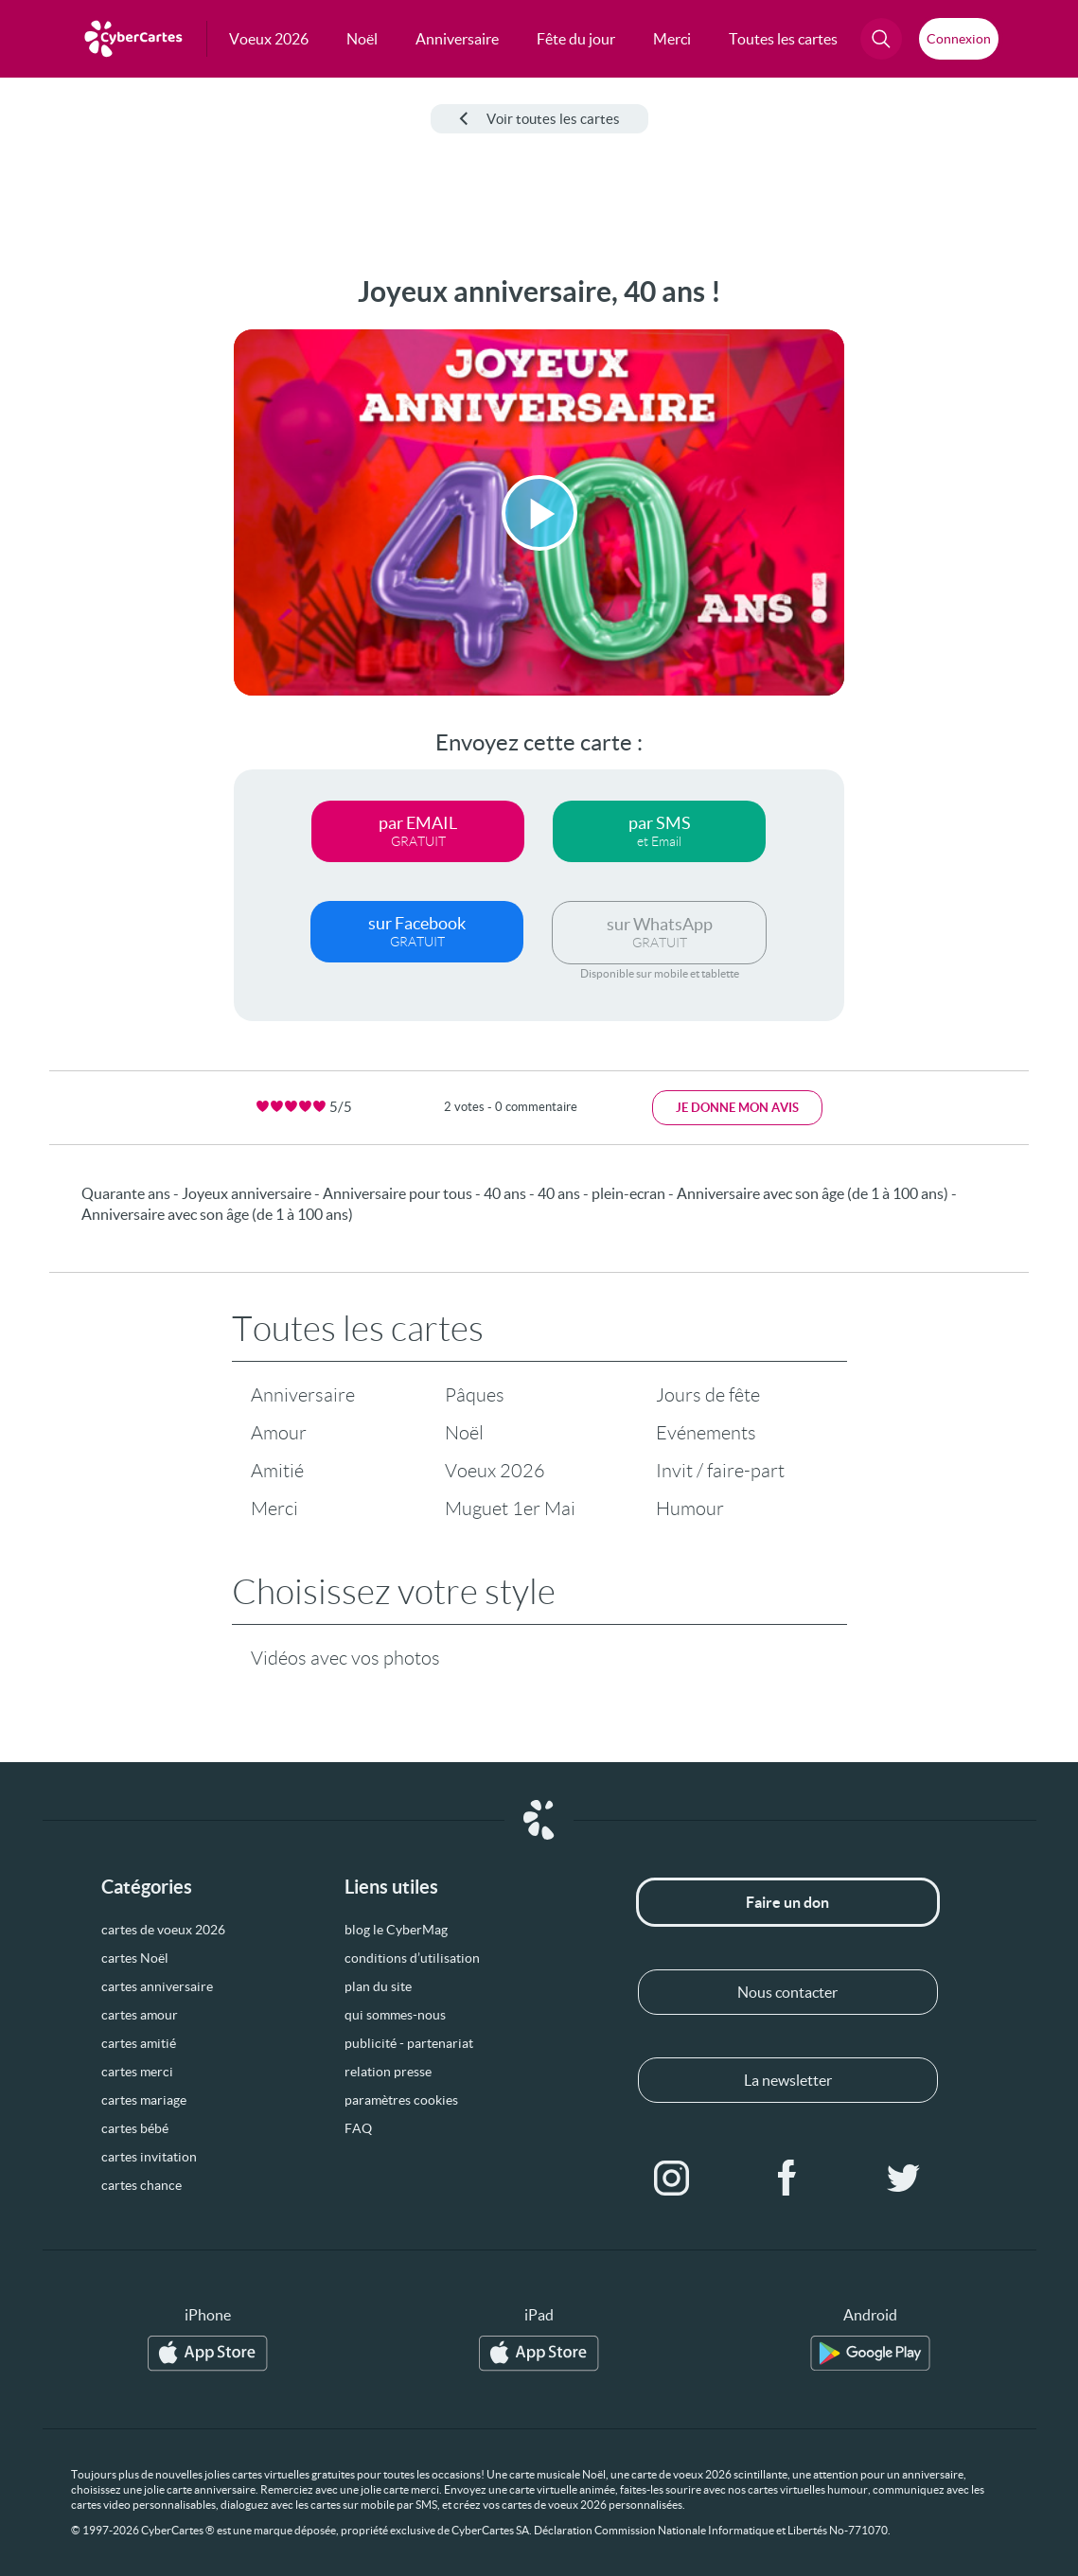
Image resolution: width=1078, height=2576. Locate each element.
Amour (279, 1432)
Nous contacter (787, 1992)
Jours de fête (708, 1395)
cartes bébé (134, 2128)
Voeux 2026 (495, 1470)
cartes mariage (143, 2100)
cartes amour (139, 2014)
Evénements (706, 1432)
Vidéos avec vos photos (345, 1658)
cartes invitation (149, 2156)
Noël (464, 1432)
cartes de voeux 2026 (163, 1929)
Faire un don (787, 1902)
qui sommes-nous (395, 2014)
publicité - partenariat (409, 2043)
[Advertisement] (81, 559)
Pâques (474, 1395)
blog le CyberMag (396, 1929)
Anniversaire (303, 1395)
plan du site (378, 1986)
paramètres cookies (401, 2100)
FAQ (358, 2128)
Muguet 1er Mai (510, 1508)
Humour (690, 1508)
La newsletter (788, 2080)
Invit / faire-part (720, 1470)
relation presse (388, 2071)
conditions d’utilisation (412, 1958)
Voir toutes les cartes (539, 119)
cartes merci (137, 2071)
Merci (274, 1508)
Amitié (277, 1470)
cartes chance (141, 2185)
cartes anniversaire (157, 1986)
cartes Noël (134, 1958)
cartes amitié (138, 2043)
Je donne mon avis (737, 1108)
